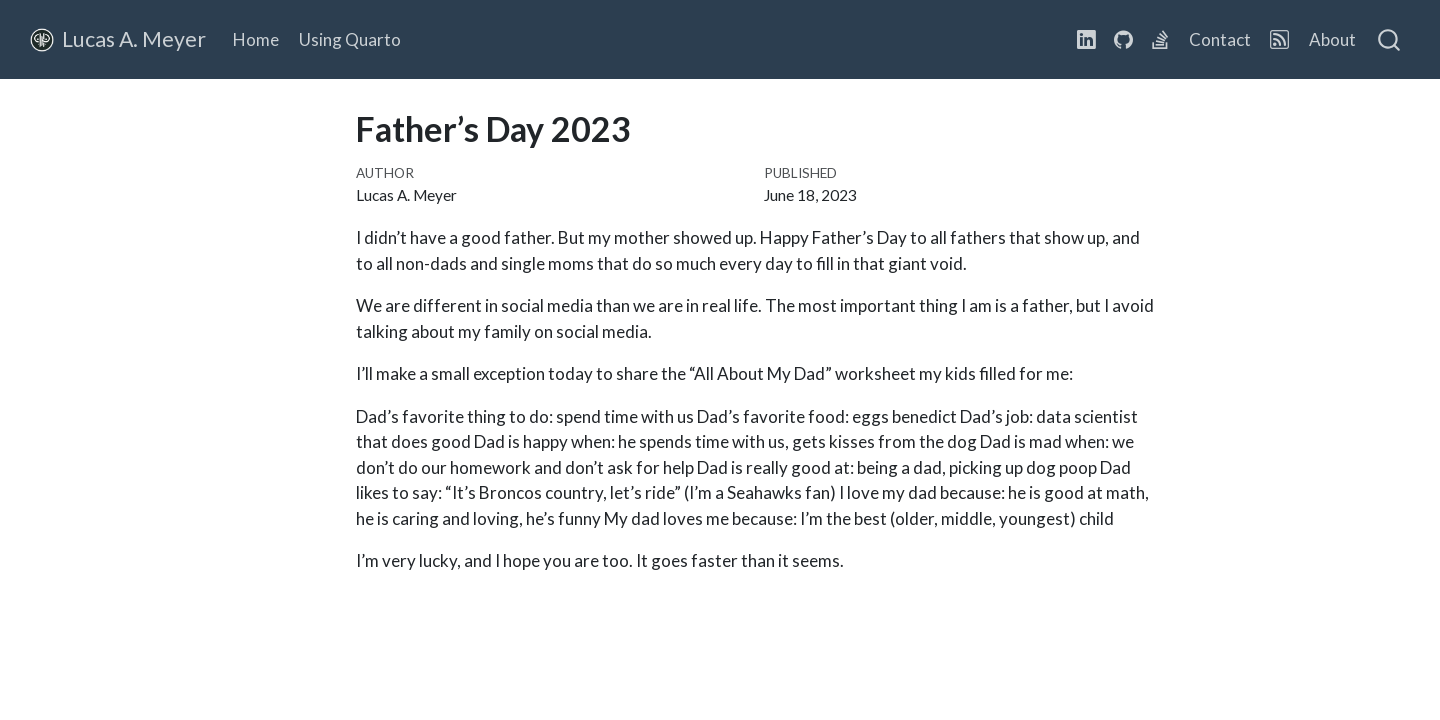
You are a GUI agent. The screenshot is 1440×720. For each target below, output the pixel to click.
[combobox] (1390, 40)
